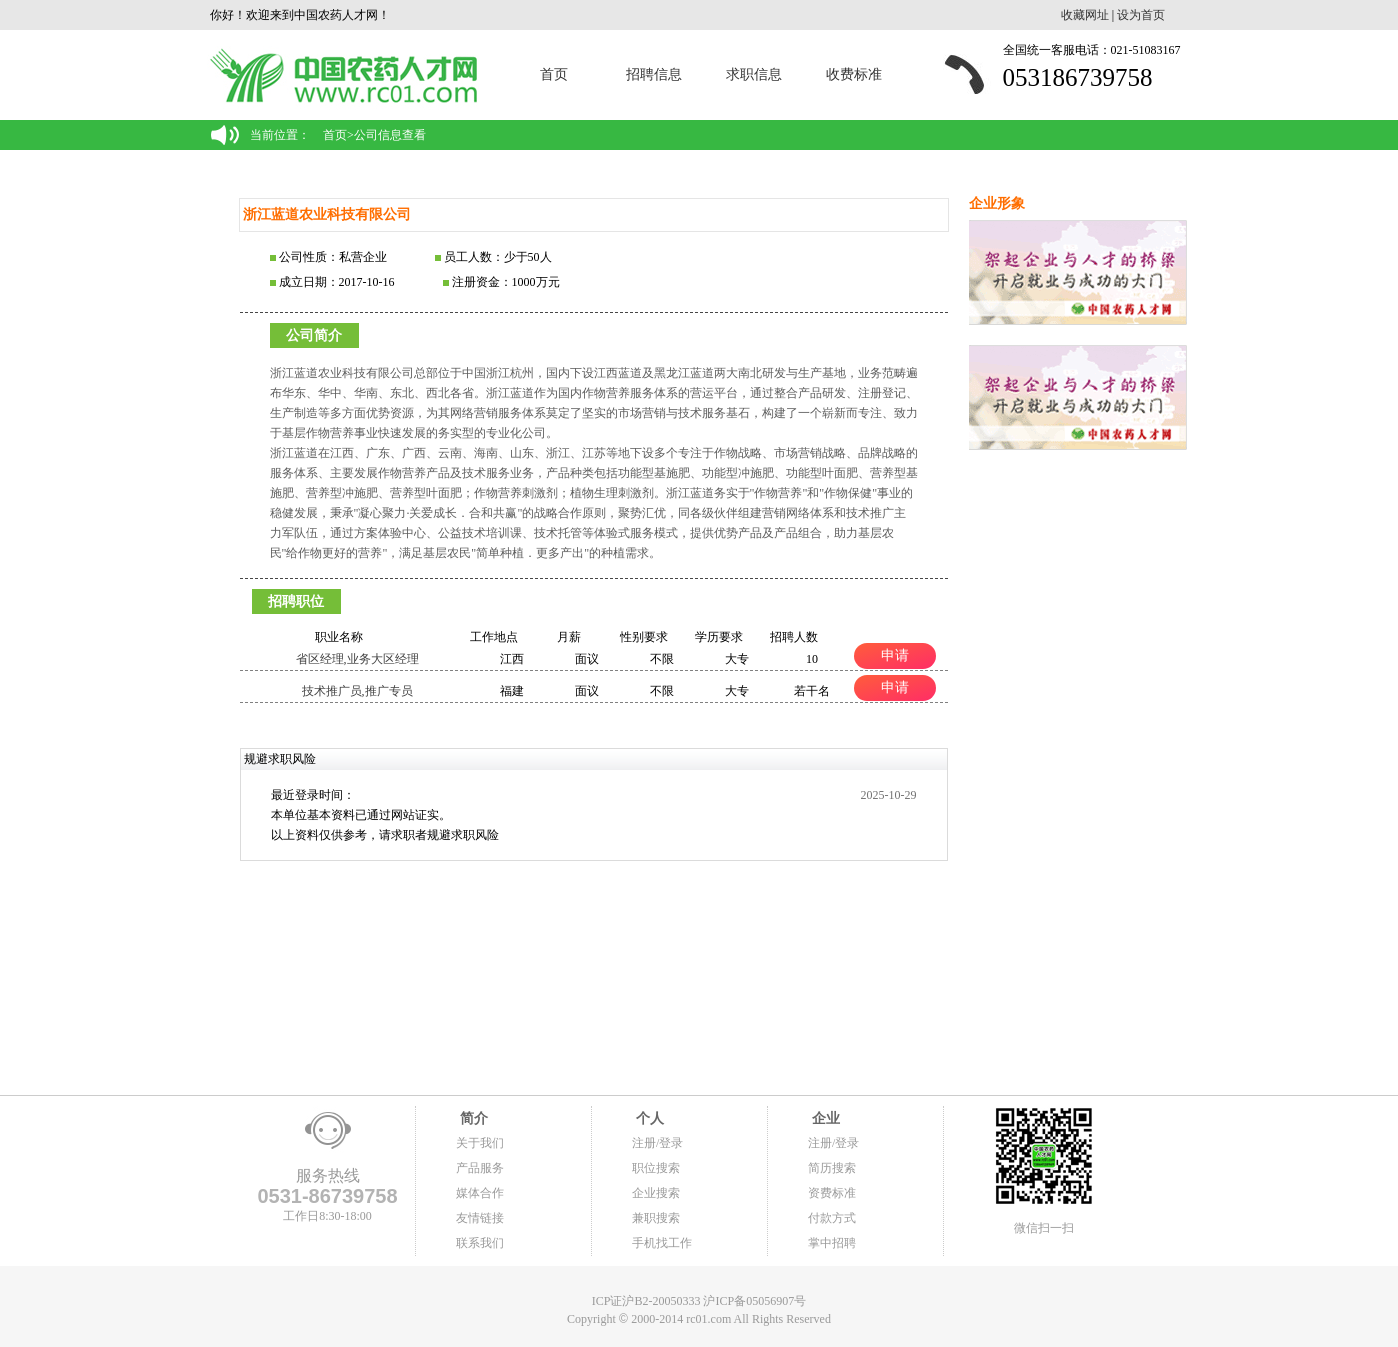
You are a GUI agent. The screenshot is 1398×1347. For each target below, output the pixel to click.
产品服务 (480, 1168)
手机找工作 (662, 1243)
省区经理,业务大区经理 (357, 659)
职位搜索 (656, 1168)
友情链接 (480, 1218)
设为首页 (1141, 15)
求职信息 (754, 74)
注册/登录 (657, 1143)
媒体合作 (480, 1193)
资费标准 (832, 1193)
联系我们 (480, 1243)
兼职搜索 (656, 1218)
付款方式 (832, 1218)
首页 (554, 74)
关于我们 (480, 1143)
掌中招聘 (832, 1243)
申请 (895, 655)
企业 (824, 1118)
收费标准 (854, 74)
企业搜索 (656, 1193)
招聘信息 (654, 74)
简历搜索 (832, 1168)
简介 (472, 1118)
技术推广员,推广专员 (357, 691)
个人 (648, 1118)
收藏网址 (1085, 15)
